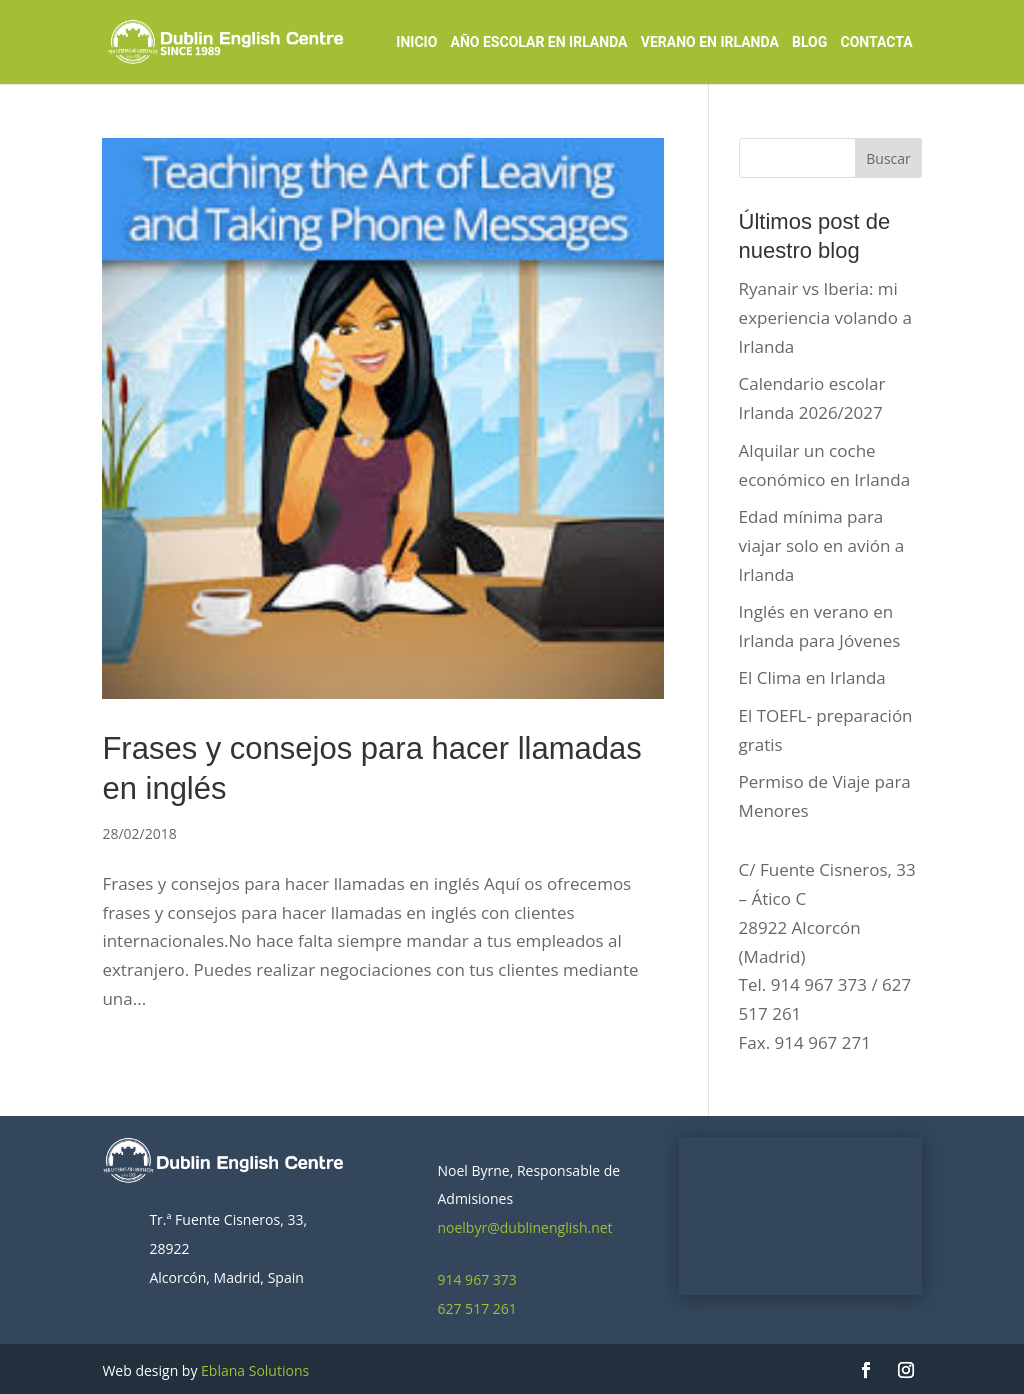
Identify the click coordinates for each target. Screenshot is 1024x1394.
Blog (809, 42)
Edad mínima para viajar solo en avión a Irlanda (822, 545)
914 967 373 (476, 1279)
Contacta (877, 42)
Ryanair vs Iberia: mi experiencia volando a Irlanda (825, 317)
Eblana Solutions (255, 1370)
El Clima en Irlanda (812, 677)
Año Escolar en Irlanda (539, 42)
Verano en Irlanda (710, 42)
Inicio (416, 42)
